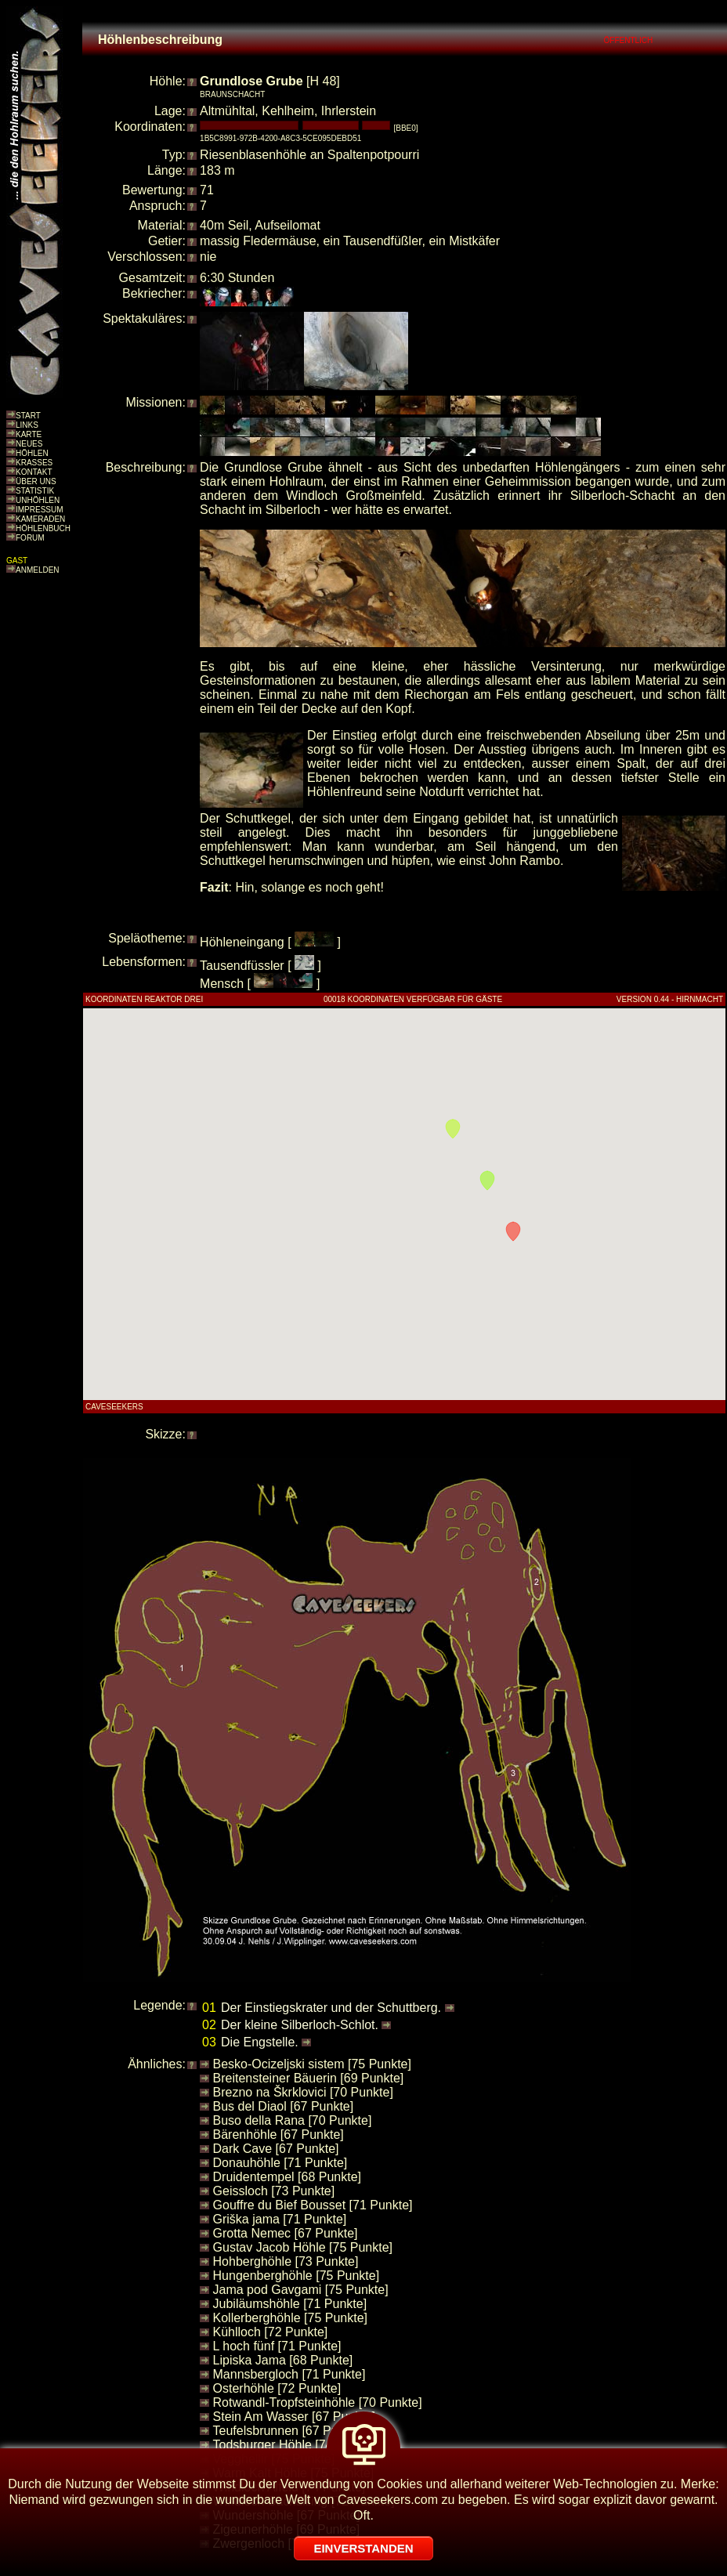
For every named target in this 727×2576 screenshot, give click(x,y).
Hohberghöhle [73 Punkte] (286, 2261)
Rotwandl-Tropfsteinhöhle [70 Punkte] (317, 2402)
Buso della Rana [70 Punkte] (292, 2120)
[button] (513, 1231)
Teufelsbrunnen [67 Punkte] (289, 2430)
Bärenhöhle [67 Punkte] (278, 2134)
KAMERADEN (40, 519)
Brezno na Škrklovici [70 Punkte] (303, 2092)
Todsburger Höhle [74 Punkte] (296, 2444)
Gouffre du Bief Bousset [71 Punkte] (313, 2205)
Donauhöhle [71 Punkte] (280, 2162)
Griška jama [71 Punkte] (280, 2219)
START (28, 415)
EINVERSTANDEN (363, 2548)
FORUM (30, 538)
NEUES (29, 444)
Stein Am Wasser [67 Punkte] (294, 2416)
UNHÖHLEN (38, 500)
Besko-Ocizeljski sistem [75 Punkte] (312, 2064)
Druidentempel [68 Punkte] (287, 2176)
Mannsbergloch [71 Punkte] (289, 2374)
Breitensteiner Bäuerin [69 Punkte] (308, 2078)
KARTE (29, 434)
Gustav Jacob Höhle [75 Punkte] (302, 2247)
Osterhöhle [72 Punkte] (277, 2388)
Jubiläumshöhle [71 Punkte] (290, 2303)
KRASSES (34, 462)
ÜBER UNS (36, 481)
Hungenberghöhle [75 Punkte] (296, 2275)
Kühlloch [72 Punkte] (270, 2332)
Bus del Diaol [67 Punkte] (283, 2106)
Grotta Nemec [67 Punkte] (285, 2233)
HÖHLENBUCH (43, 528)
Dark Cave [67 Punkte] (276, 2148)
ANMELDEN (38, 570)
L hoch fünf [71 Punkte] (277, 2346)
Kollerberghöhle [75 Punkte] (290, 2318)
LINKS (27, 425)
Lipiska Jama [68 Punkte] (283, 2360)
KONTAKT (34, 472)
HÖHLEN (32, 453)
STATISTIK (35, 491)
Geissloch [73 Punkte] (274, 2191)
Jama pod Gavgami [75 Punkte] (301, 2289)
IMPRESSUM (39, 509)
